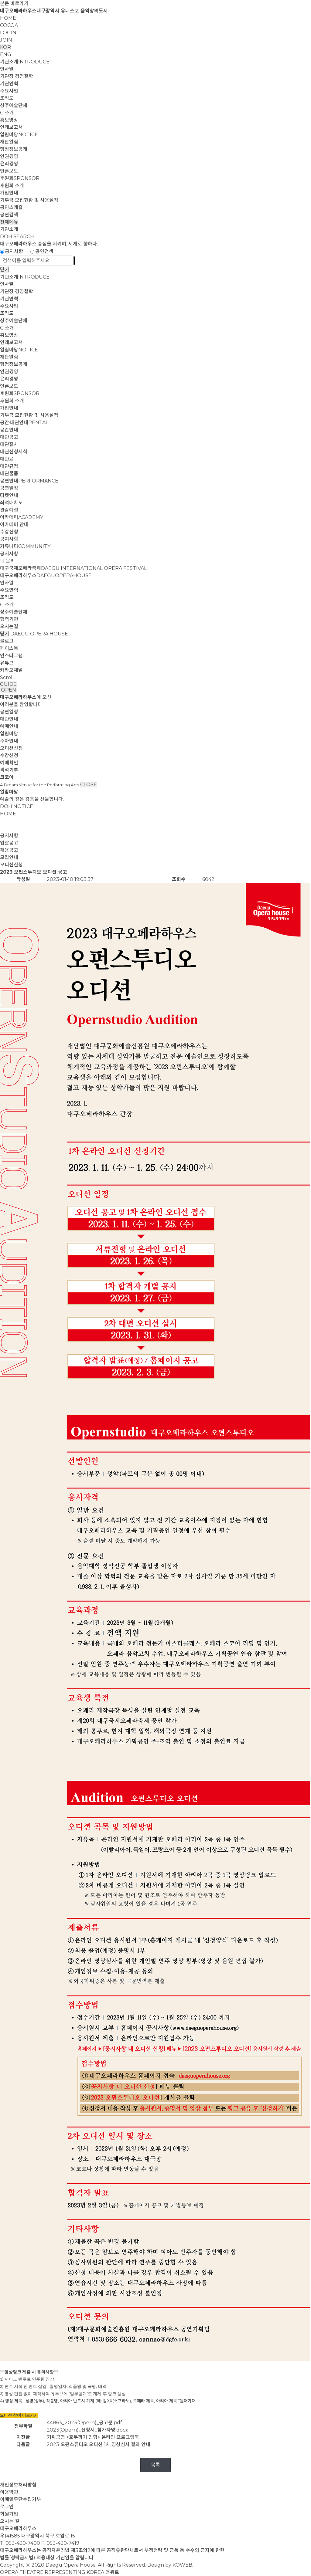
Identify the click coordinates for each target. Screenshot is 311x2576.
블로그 (7, 641)
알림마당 (19, 134)
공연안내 (29, 481)
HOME (8, 18)
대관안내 (9, 719)
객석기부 (9, 770)
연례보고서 (11, 127)
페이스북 (9, 648)
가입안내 (9, 193)
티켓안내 (9, 495)
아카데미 (21, 517)
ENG (5, 54)
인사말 (7, 69)
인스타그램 (11, 655)
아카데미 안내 (14, 524)
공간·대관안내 (24, 422)
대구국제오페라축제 (73, 568)
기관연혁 (9, 83)
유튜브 (7, 663)
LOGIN (8, 33)
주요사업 (9, 91)
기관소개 (25, 62)
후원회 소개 (12, 185)
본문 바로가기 (14, 3)
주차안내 (9, 741)
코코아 (7, 777)
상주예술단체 (13, 105)
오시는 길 (9, 2521)
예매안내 (9, 726)
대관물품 (9, 473)
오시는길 (9, 626)
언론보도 (9, 171)
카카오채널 (11, 670)
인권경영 (9, 156)
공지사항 (14, 251)
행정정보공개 (13, 149)
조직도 (7, 98)
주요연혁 (9, 590)
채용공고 (9, 850)
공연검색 (9, 215)
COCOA (9, 25)
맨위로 (112, 2572)
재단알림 (9, 142)
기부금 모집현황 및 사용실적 (29, 200)
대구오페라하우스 (46, 575)
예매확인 (9, 763)
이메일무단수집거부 (20, 2499)
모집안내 (9, 857)
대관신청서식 (13, 452)
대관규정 (9, 466)
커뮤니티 (25, 546)
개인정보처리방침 (18, 2485)
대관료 (7, 459)
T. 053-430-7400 (20, 2543)
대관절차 (9, 444)
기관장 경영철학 (16, 76)
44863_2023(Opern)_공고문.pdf (84, 2422)
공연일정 (9, 488)
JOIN (6, 40)
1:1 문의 (7, 561)
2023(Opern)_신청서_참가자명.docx (87, 2430)
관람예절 (9, 510)
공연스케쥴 (11, 207)
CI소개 (7, 113)
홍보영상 (9, 120)
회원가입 (9, 2514)
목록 (155, 2465)
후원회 (19, 178)
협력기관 (9, 619)
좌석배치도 (11, 503)
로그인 (7, 2507)
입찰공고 (9, 843)
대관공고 (9, 437)
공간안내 (9, 430)
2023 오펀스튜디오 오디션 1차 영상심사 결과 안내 (98, 2444)
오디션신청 (11, 748)
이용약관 (9, 2492)
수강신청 (9, 532)
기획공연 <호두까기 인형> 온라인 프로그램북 (93, 2437)
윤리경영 (9, 164)
